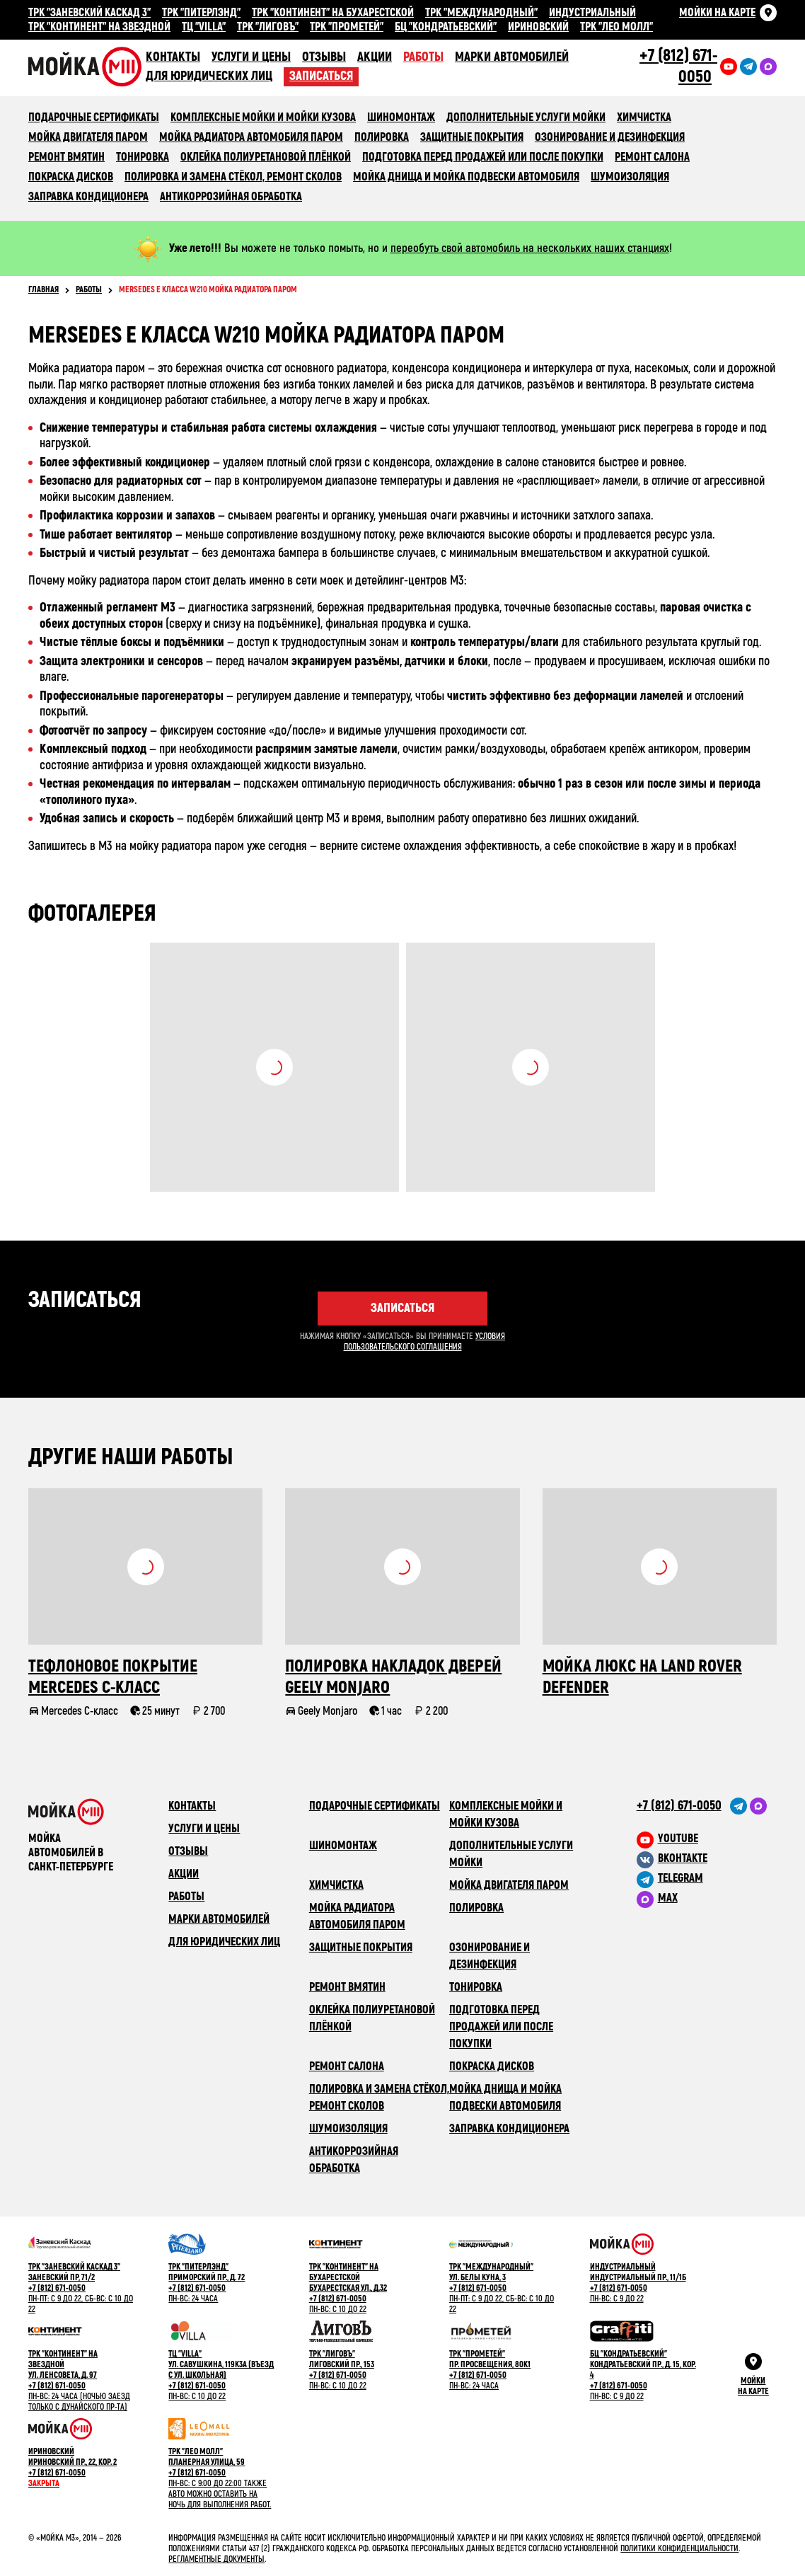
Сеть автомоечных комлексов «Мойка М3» (87, 66)
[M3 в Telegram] (707, 1878)
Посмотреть (274, 1067)
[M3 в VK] (707, 1858)
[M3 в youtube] (707, 1839)
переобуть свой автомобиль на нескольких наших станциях (529, 248)
